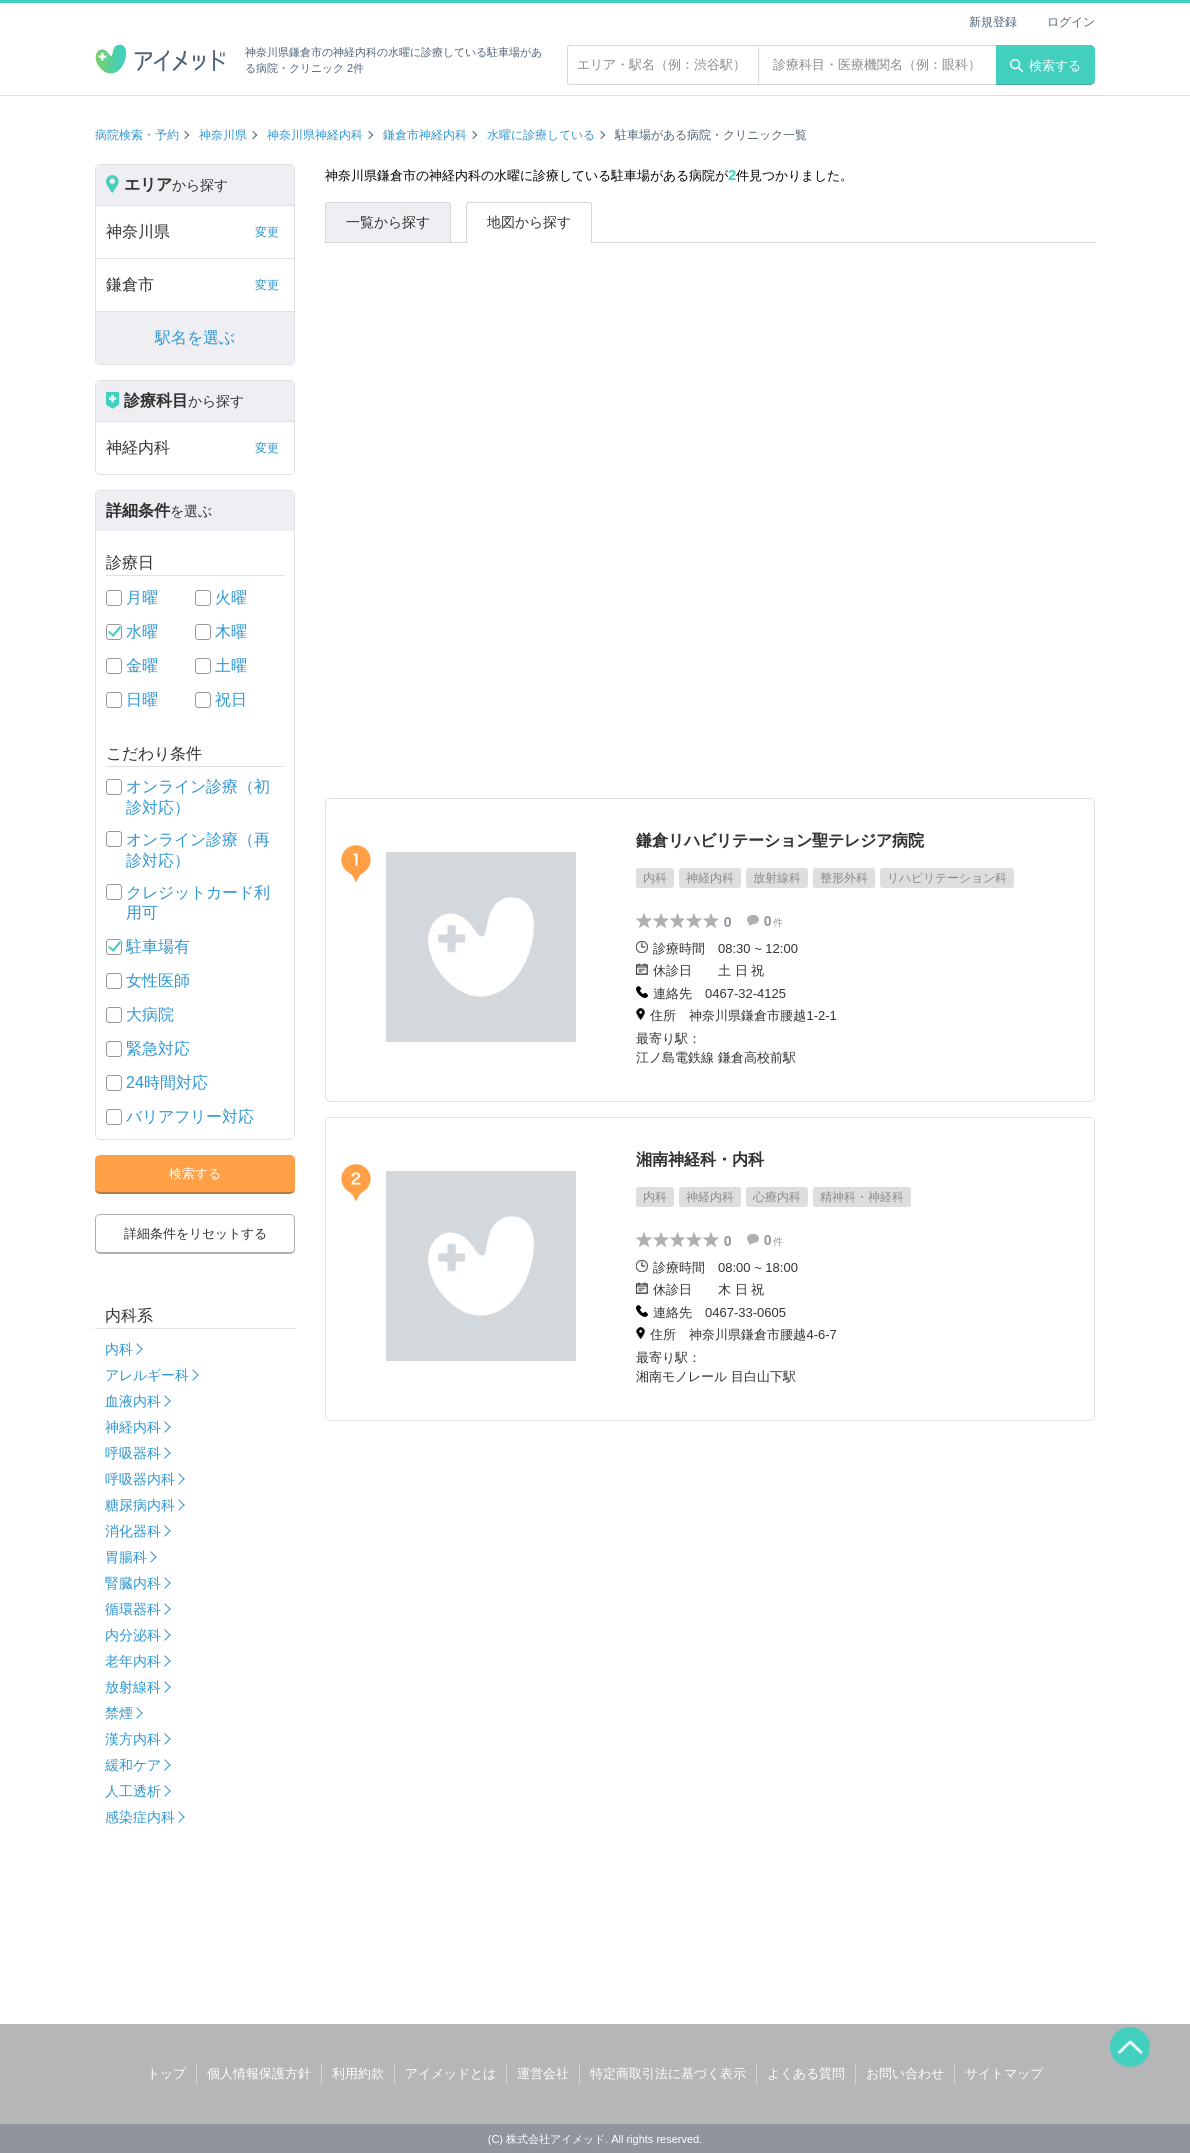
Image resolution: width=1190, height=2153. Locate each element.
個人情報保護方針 (259, 2073)
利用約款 (358, 2073)
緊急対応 (158, 1048)
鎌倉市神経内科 (425, 135)
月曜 (142, 597)
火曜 (231, 597)
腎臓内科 (133, 1583)
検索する (1045, 65)
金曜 (142, 665)
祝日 (231, 699)
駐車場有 (158, 946)
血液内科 (133, 1401)
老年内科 (133, 1661)
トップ (166, 2073)
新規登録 (993, 22)
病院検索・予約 (137, 135)
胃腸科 (126, 1557)
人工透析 (133, 1791)
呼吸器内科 (140, 1479)
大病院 (150, 1014)
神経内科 (133, 1427)
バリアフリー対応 (190, 1116)
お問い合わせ (905, 2073)
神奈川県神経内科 (315, 135)
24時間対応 (167, 1082)
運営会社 (543, 2073)
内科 (119, 1349)
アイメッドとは (450, 2073)
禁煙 (119, 1713)
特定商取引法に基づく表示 (668, 2073)
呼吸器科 (133, 1453)
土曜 (231, 665)
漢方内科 (133, 1739)
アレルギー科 (147, 1375)
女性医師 (158, 980)
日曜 (142, 699)
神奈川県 (223, 135)
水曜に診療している (541, 135)
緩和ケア (133, 1765)
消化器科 (133, 1531)
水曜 (142, 631)
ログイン (1071, 22)
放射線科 (133, 1687)
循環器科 (133, 1609)
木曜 (231, 631)
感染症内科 (140, 1817)
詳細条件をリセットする (195, 1233)
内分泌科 (133, 1635)
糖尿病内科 (140, 1505)
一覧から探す (388, 222)
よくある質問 (806, 2073)
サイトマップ (1004, 2073)
